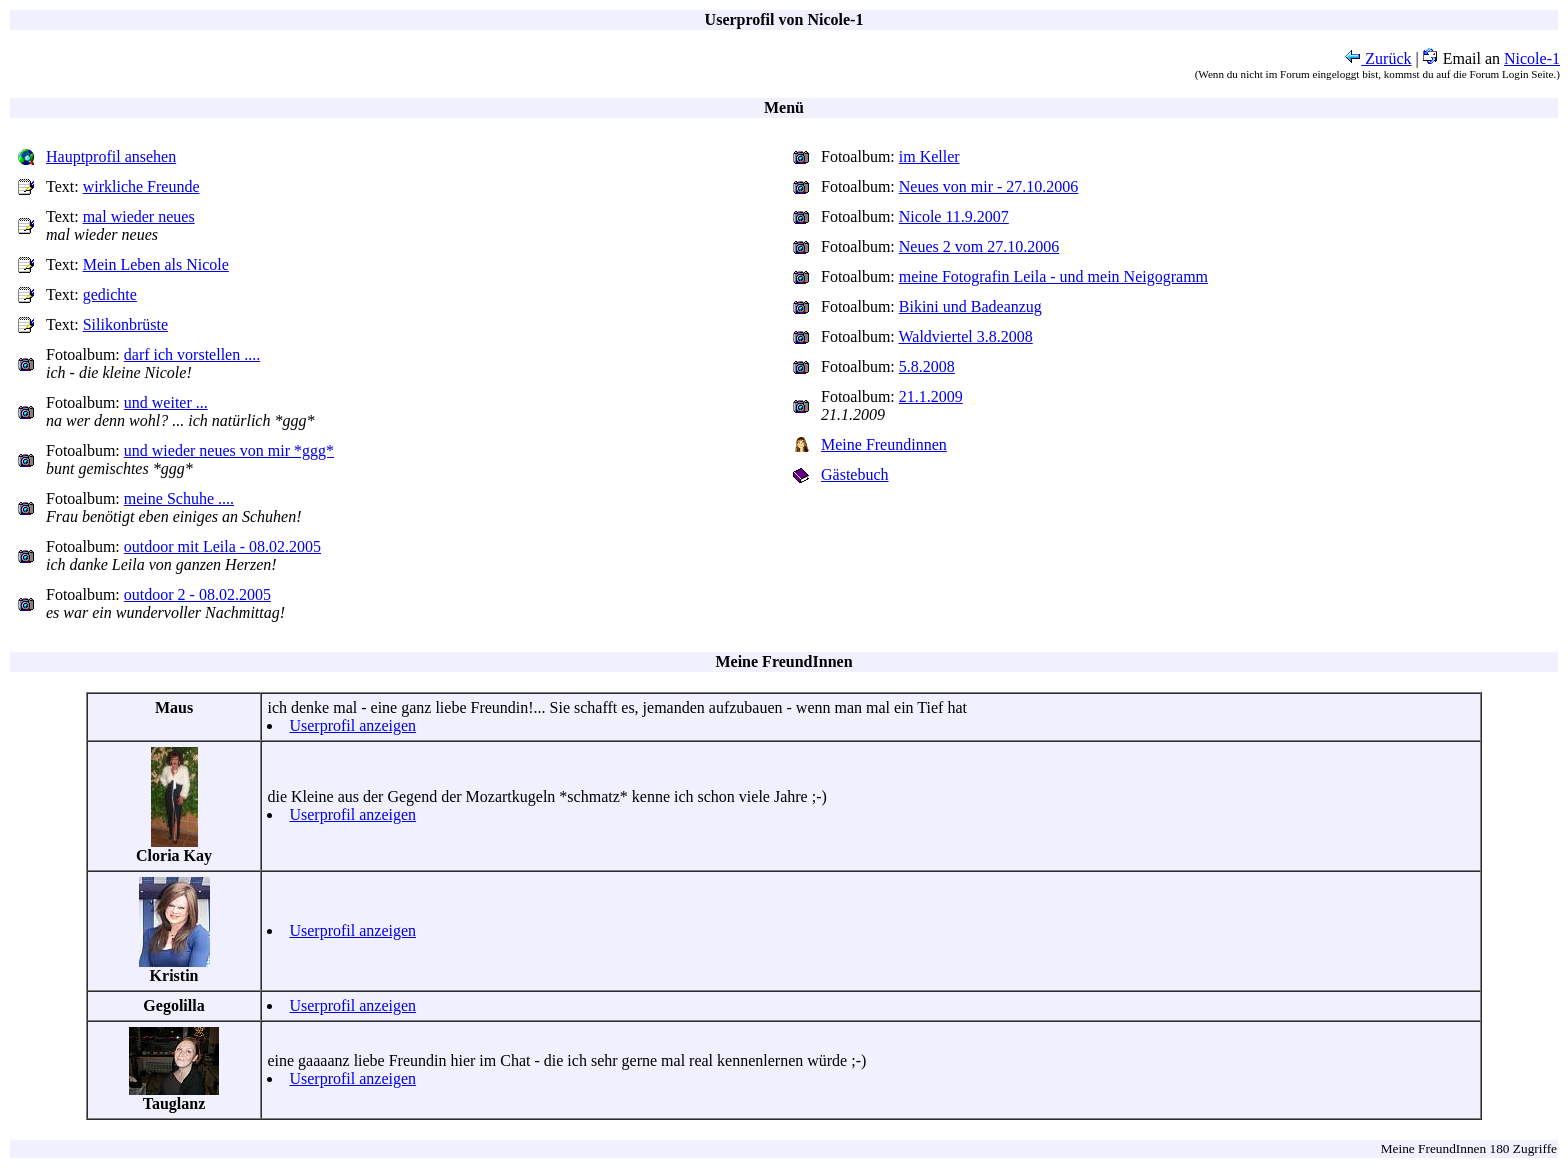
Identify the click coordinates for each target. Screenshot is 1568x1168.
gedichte (110, 294)
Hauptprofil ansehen (111, 156)
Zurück (1378, 58)
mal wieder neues (139, 216)
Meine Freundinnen (884, 444)
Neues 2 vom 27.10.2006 (979, 246)
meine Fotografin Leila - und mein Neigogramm (1053, 276)
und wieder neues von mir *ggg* (229, 450)
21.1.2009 (931, 396)
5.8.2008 (927, 366)
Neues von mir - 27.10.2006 (989, 186)
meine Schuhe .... (179, 498)
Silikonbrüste (125, 324)
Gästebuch (855, 474)
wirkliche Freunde (141, 186)
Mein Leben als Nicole (156, 264)
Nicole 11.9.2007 (954, 216)
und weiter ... (166, 402)
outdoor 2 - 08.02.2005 (197, 594)
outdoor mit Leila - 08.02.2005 (222, 546)
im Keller (929, 156)
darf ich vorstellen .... (192, 354)
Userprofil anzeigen (352, 725)
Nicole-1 (1532, 58)
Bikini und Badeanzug (970, 306)
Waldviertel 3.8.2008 (966, 336)
